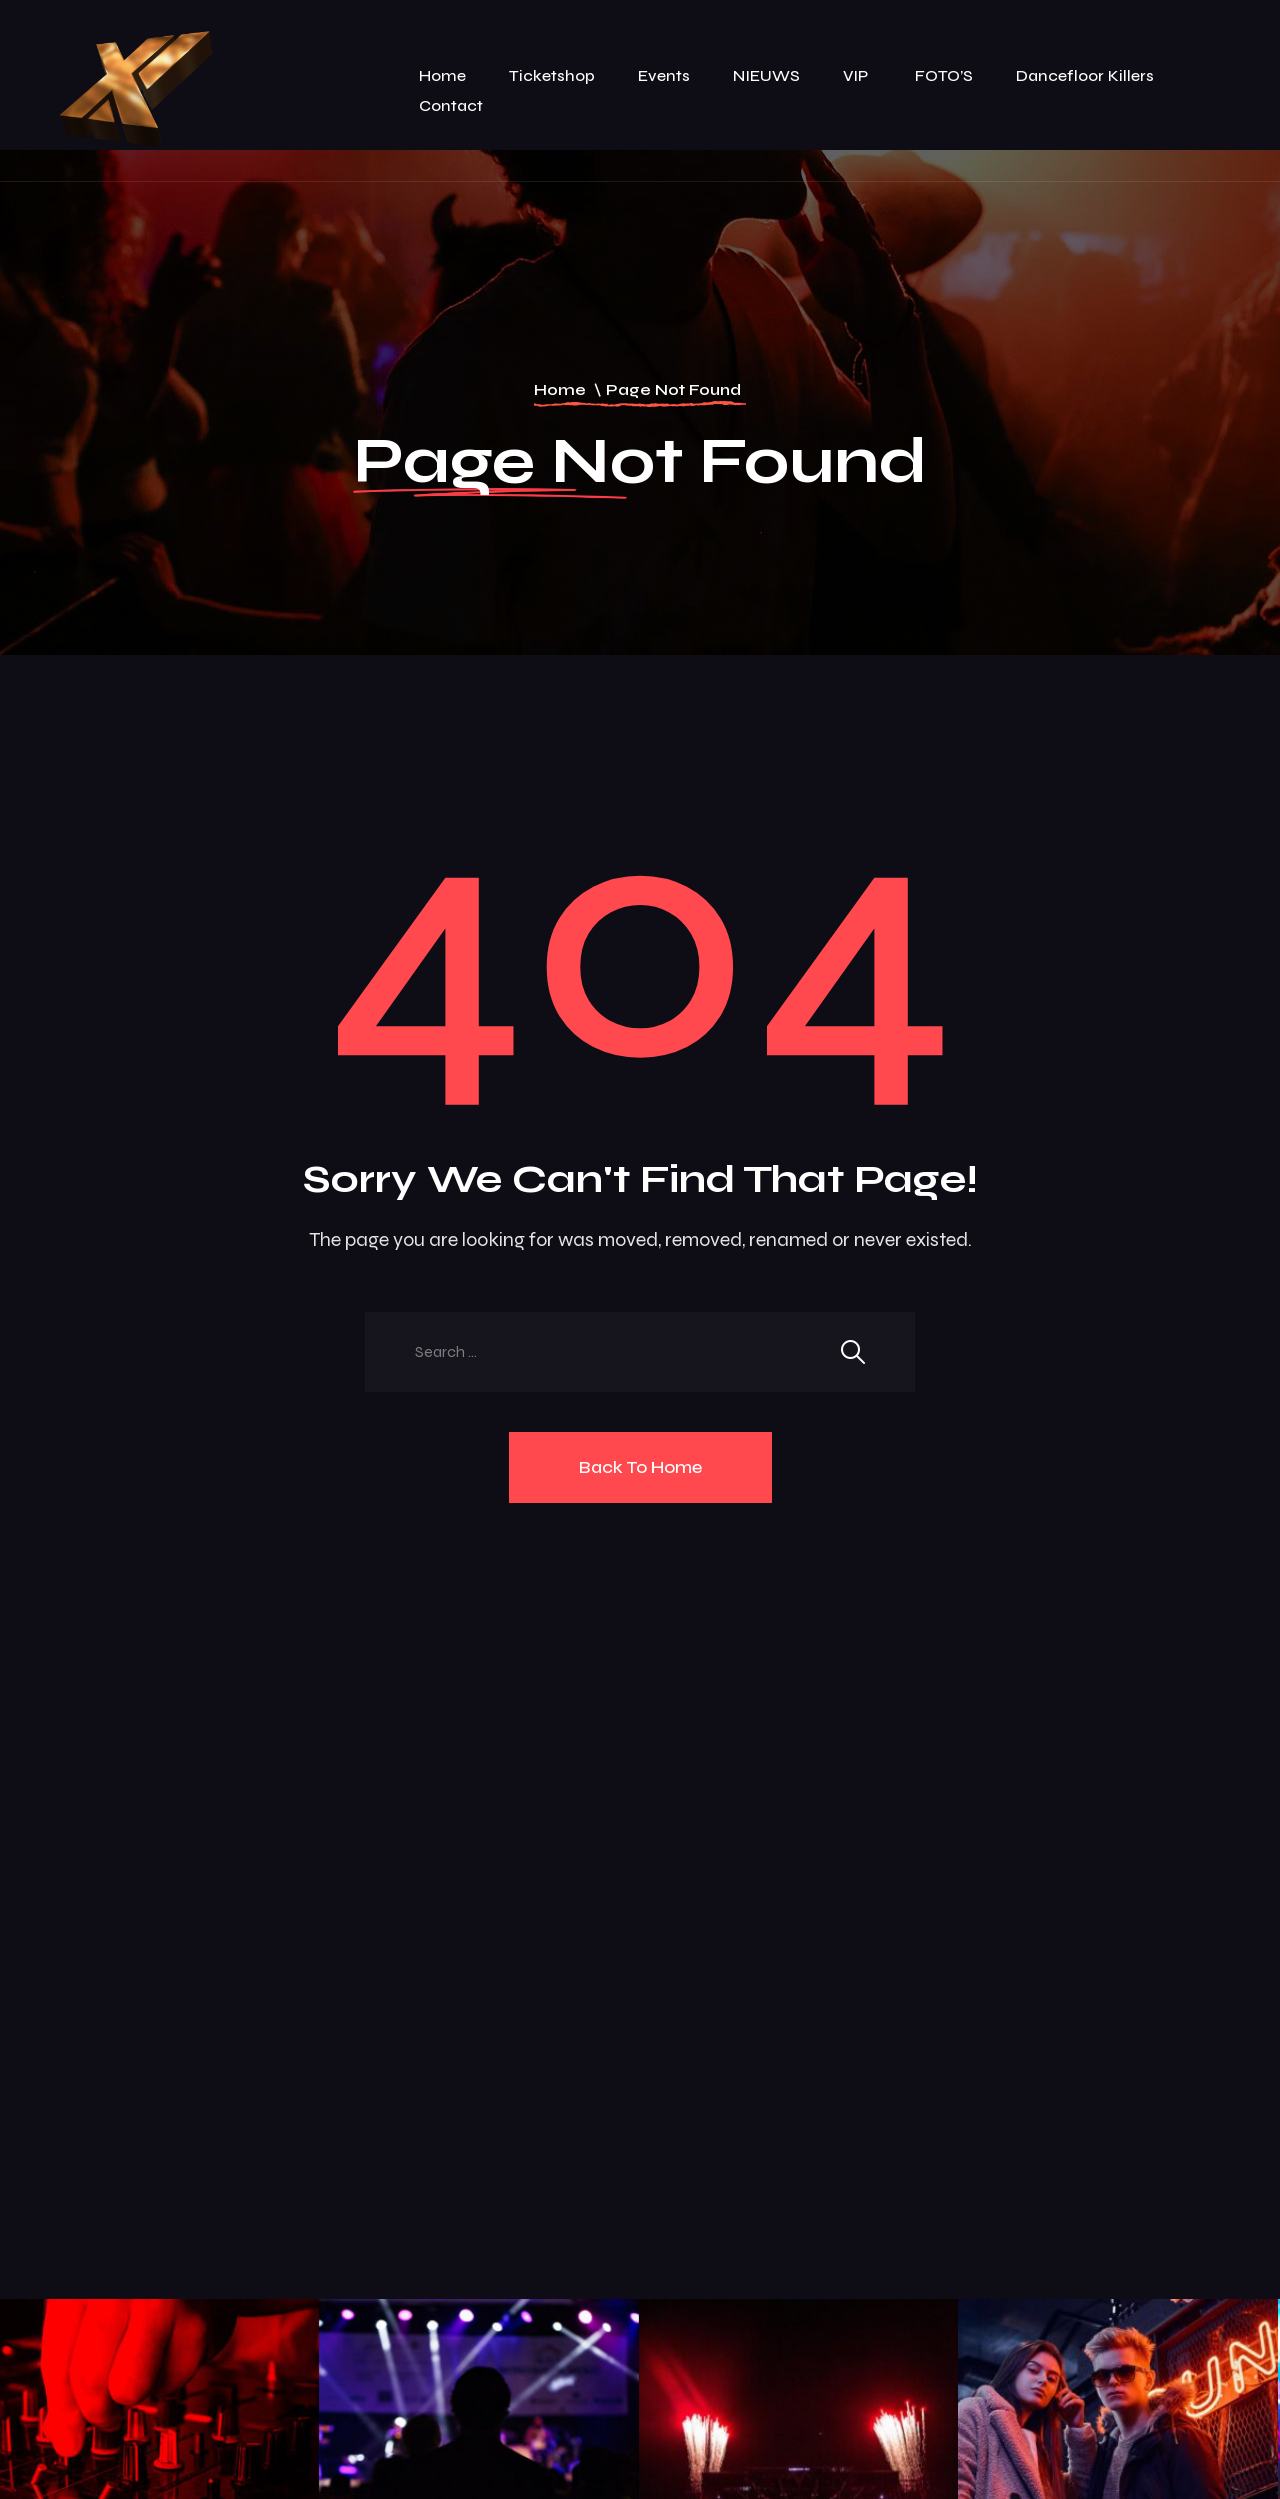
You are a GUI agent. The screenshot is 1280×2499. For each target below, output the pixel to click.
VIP (857, 75)
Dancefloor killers (1085, 75)
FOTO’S (944, 75)
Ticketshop (552, 75)
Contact (451, 105)
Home (442, 75)
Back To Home (640, 1467)
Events (664, 75)
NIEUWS (766, 75)
